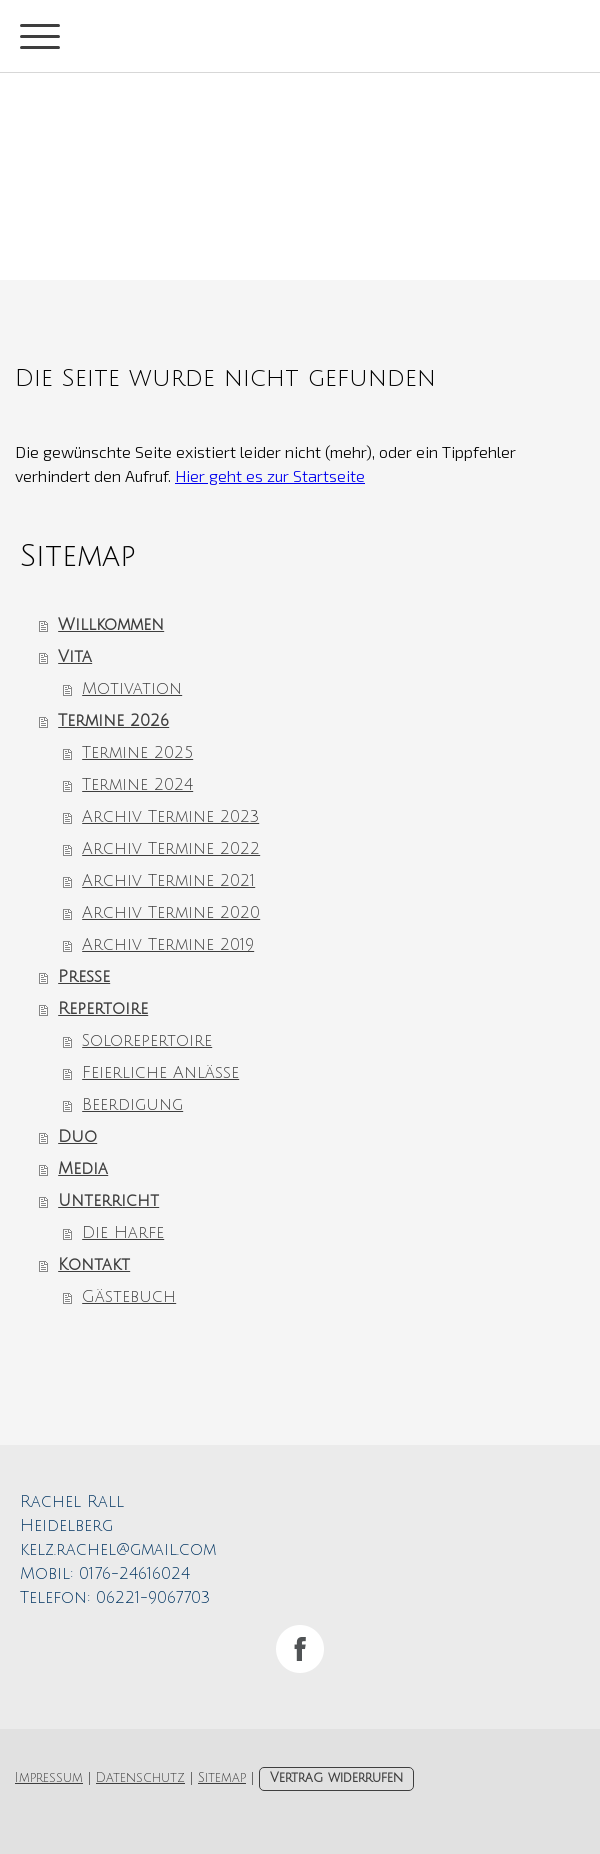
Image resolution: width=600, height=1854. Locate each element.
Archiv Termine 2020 (171, 913)
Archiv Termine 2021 (168, 881)
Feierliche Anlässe (160, 1073)
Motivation (132, 689)
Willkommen (111, 625)
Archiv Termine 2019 (168, 945)
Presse (84, 977)
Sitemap (222, 1778)
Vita (75, 657)
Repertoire (103, 1009)
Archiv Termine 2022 (171, 849)
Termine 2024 (137, 785)
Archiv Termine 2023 (170, 817)
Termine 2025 (137, 753)
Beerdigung (132, 1105)
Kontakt (94, 1265)
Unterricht (108, 1201)
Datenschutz (140, 1778)
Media (83, 1169)
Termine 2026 (113, 721)
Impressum (49, 1778)
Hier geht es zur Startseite (270, 475)
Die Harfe (123, 1233)
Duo (77, 1137)
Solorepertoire (147, 1041)
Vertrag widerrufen (336, 1778)
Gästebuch (129, 1297)
